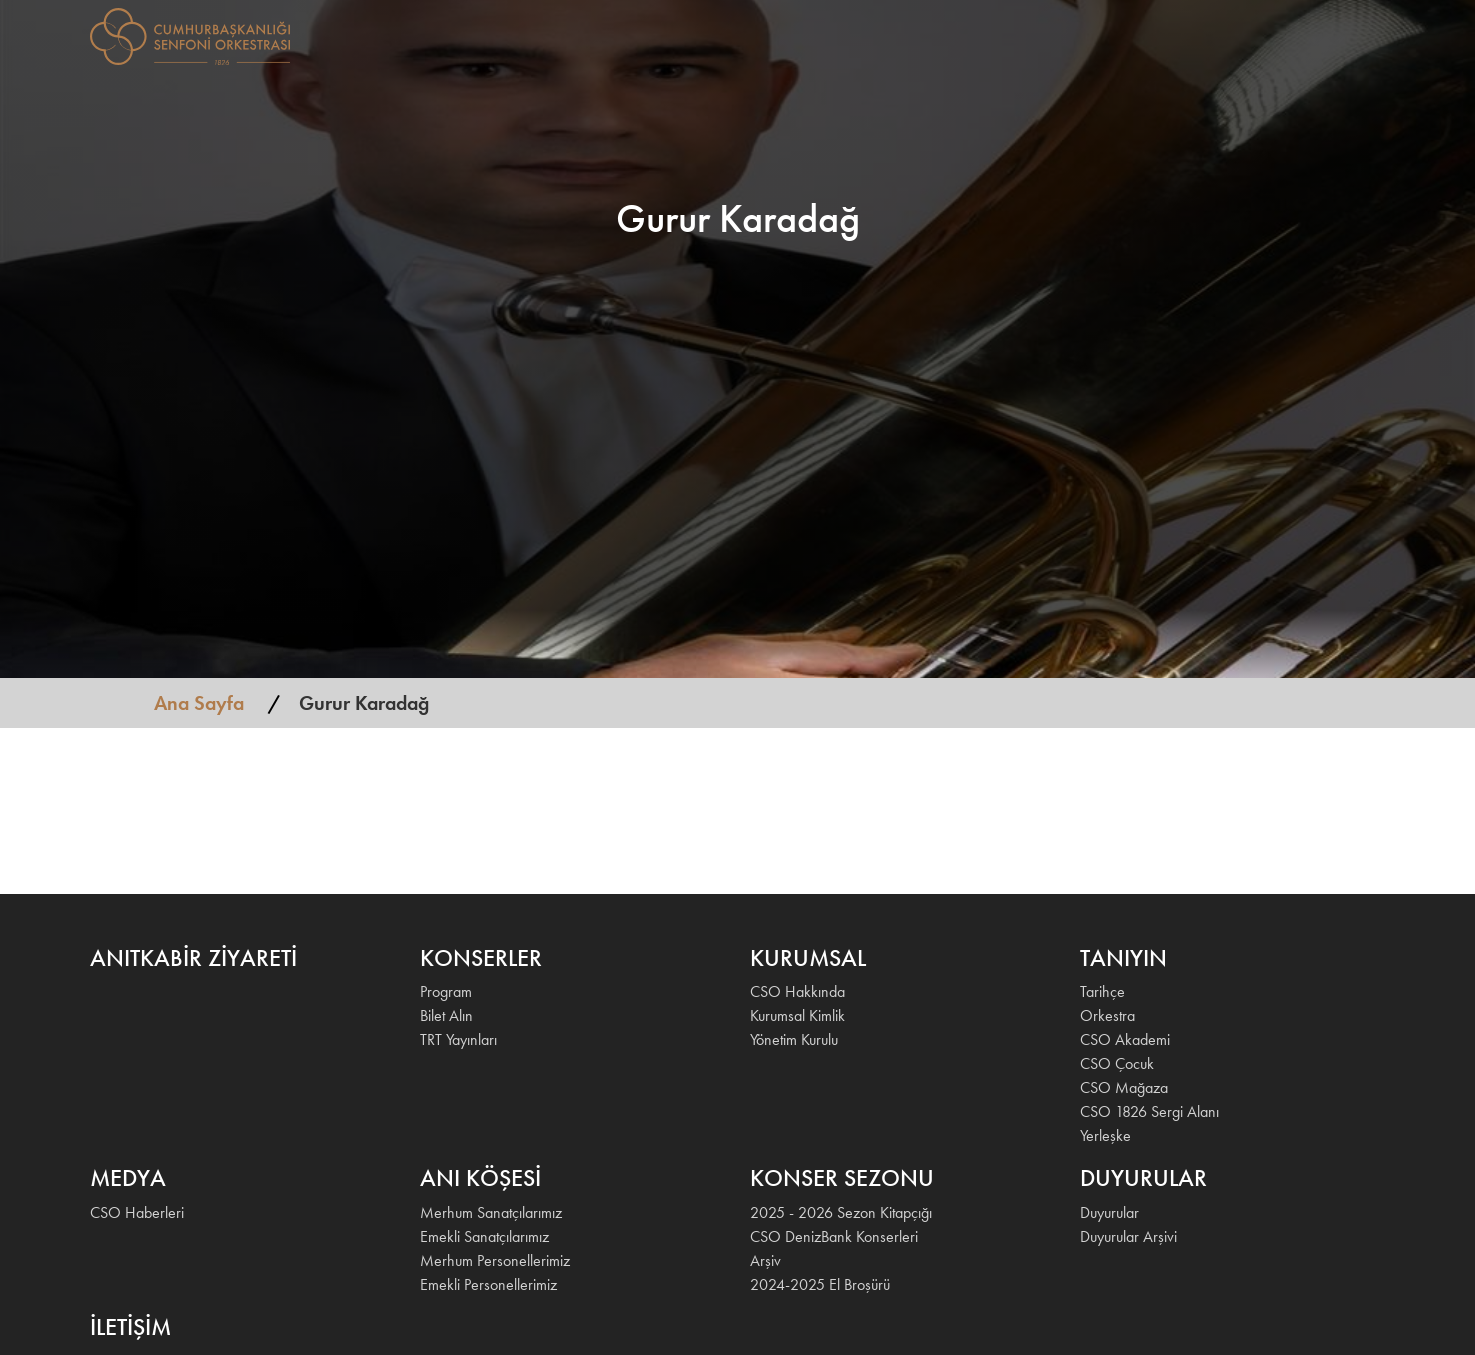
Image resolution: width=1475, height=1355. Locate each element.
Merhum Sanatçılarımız (491, 1212)
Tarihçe (1102, 991)
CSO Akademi (1125, 1039)
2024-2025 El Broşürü (820, 1284)
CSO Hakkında (797, 991)
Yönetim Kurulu (794, 1039)
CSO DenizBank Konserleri (834, 1236)
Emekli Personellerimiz (488, 1284)
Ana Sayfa (199, 703)
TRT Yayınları (458, 1039)
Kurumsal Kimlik (797, 1015)
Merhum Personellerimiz (495, 1260)
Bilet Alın (446, 1015)
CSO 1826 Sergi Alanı (1149, 1111)
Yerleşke (1105, 1135)
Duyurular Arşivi (1128, 1236)
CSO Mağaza (1124, 1087)
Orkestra (1107, 1015)
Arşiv (765, 1260)
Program (446, 991)
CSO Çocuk (1117, 1063)
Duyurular (1109, 1212)
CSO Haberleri (137, 1212)
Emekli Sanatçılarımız (484, 1236)
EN (1360, 34)
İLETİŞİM (1304, 34)
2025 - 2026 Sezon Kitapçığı (841, 1212)
